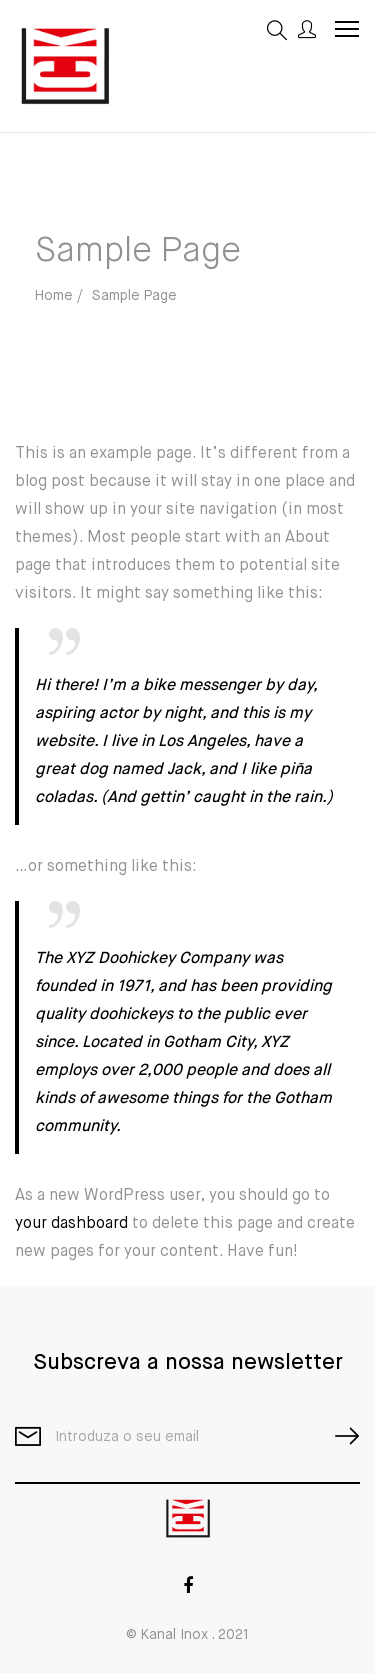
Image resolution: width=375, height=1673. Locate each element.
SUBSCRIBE (339, 1436)
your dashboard (71, 1224)
